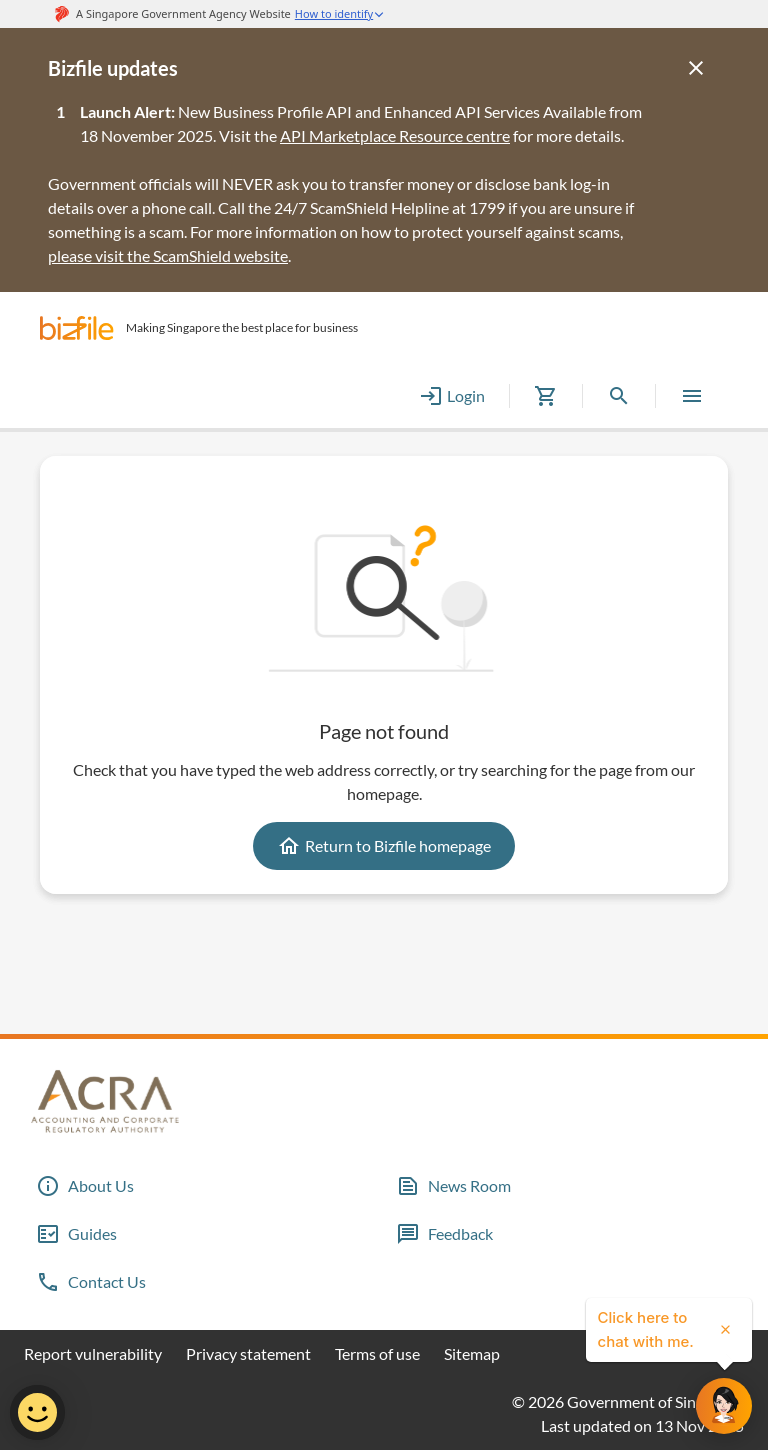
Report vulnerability (93, 1353)
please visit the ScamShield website (168, 255)
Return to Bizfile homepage (384, 846)
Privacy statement (248, 1353)
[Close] (696, 68)
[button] (77, 328)
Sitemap (472, 1353)
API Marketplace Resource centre (395, 135)
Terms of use (377, 1353)
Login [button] (452, 396)
